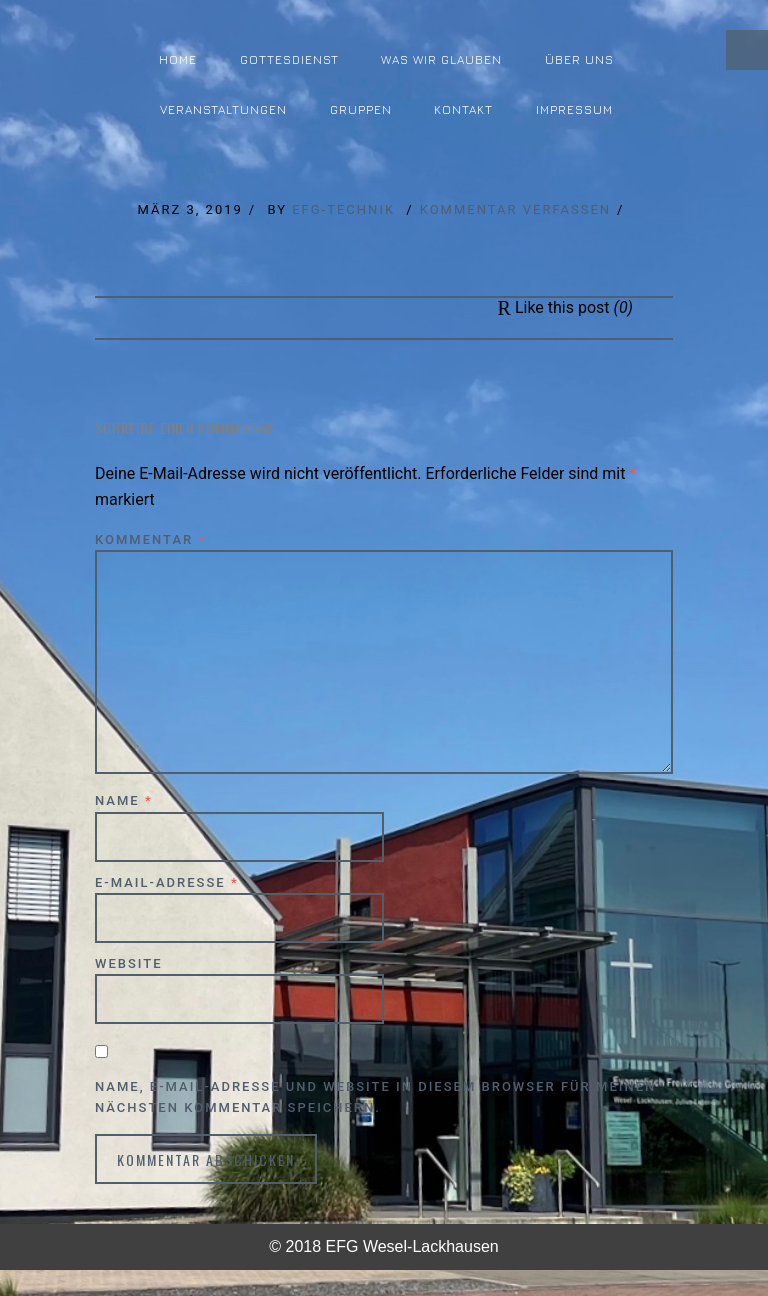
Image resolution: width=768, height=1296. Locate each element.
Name (124, 800)
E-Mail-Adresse (167, 882)
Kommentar (150, 539)
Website (129, 963)
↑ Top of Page (692, 1225)
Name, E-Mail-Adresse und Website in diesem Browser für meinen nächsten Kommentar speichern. (375, 1097)
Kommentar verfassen (515, 209)
